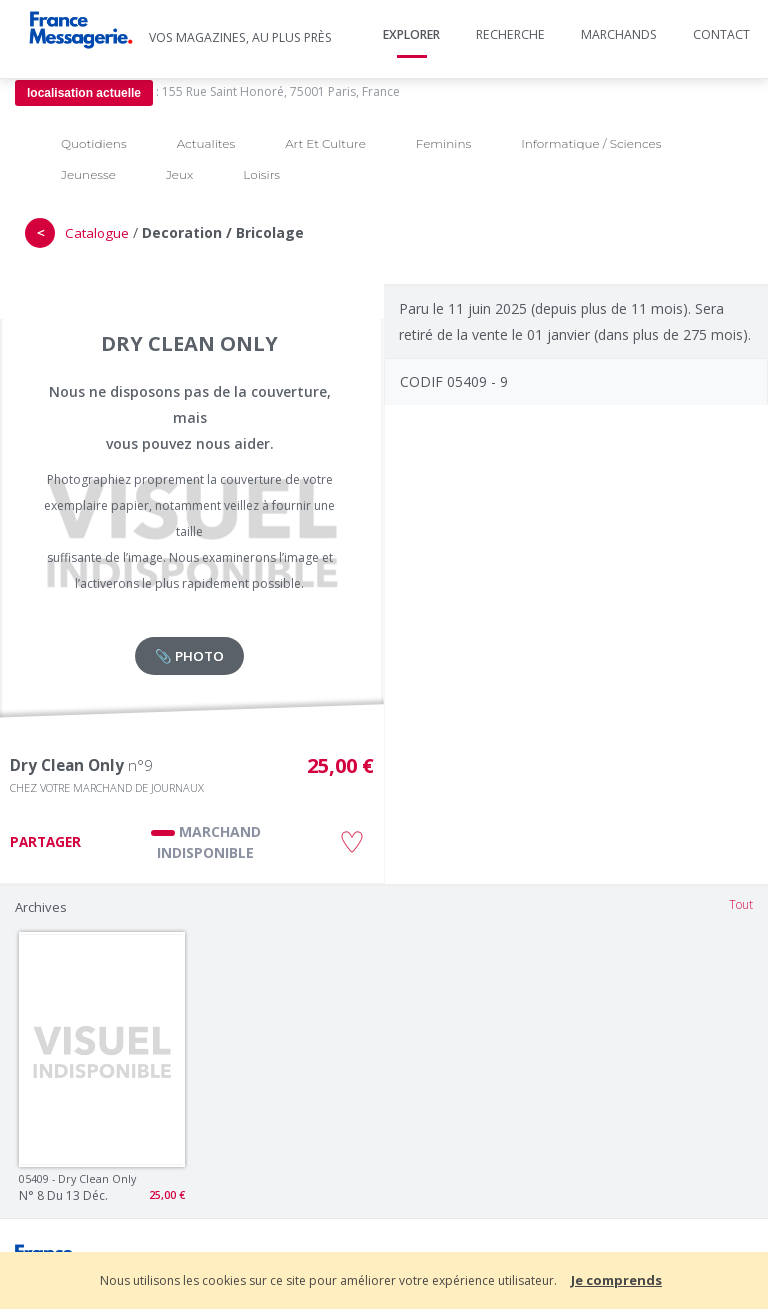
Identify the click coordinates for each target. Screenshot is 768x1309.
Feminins (443, 143)
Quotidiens (94, 143)
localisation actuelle (84, 93)
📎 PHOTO (189, 656)
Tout (741, 904)
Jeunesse (88, 174)
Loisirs (261, 174)
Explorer (411, 34)
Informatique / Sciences (591, 143)
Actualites (206, 143)
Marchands (619, 34)
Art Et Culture (325, 143)
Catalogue (97, 233)
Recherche (510, 34)
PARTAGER (45, 842)
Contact (721, 34)
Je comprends (616, 1280)
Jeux (179, 174)
